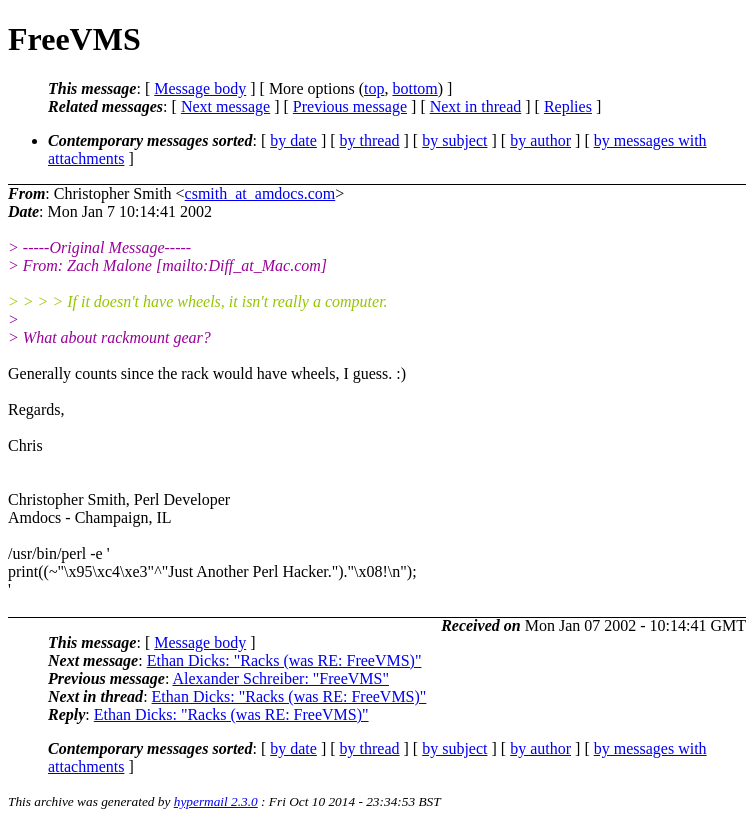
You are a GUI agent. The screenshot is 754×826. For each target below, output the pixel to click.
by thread (370, 140)
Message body (200, 88)
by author (540, 140)
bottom (414, 88)
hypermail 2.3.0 (216, 801)
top (374, 88)
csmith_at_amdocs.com (260, 193)
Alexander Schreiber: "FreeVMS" (280, 678)
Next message (225, 106)
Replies (568, 106)
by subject (454, 140)
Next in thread (476, 106)
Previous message (350, 106)
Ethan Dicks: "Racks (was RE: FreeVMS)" (284, 660)
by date (293, 140)
